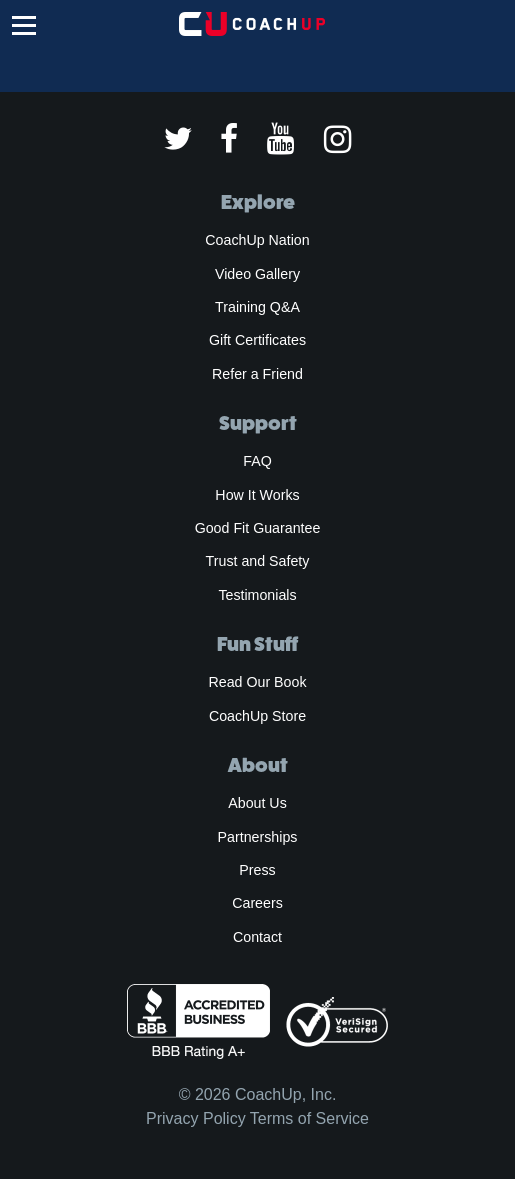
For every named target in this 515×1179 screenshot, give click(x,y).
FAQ (257, 461)
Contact (257, 937)
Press (257, 870)
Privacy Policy (196, 1118)
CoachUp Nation (257, 240)
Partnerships (258, 837)
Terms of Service (309, 1118)
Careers (257, 903)
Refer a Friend (257, 374)
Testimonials (257, 595)
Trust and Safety (258, 561)
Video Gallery (257, 274)
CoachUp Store (257, 716)
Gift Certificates (257, 340)
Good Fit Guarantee (258, 528)
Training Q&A (257, 307)
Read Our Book (257, 682)
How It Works (257, 495)
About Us (257, 803)
